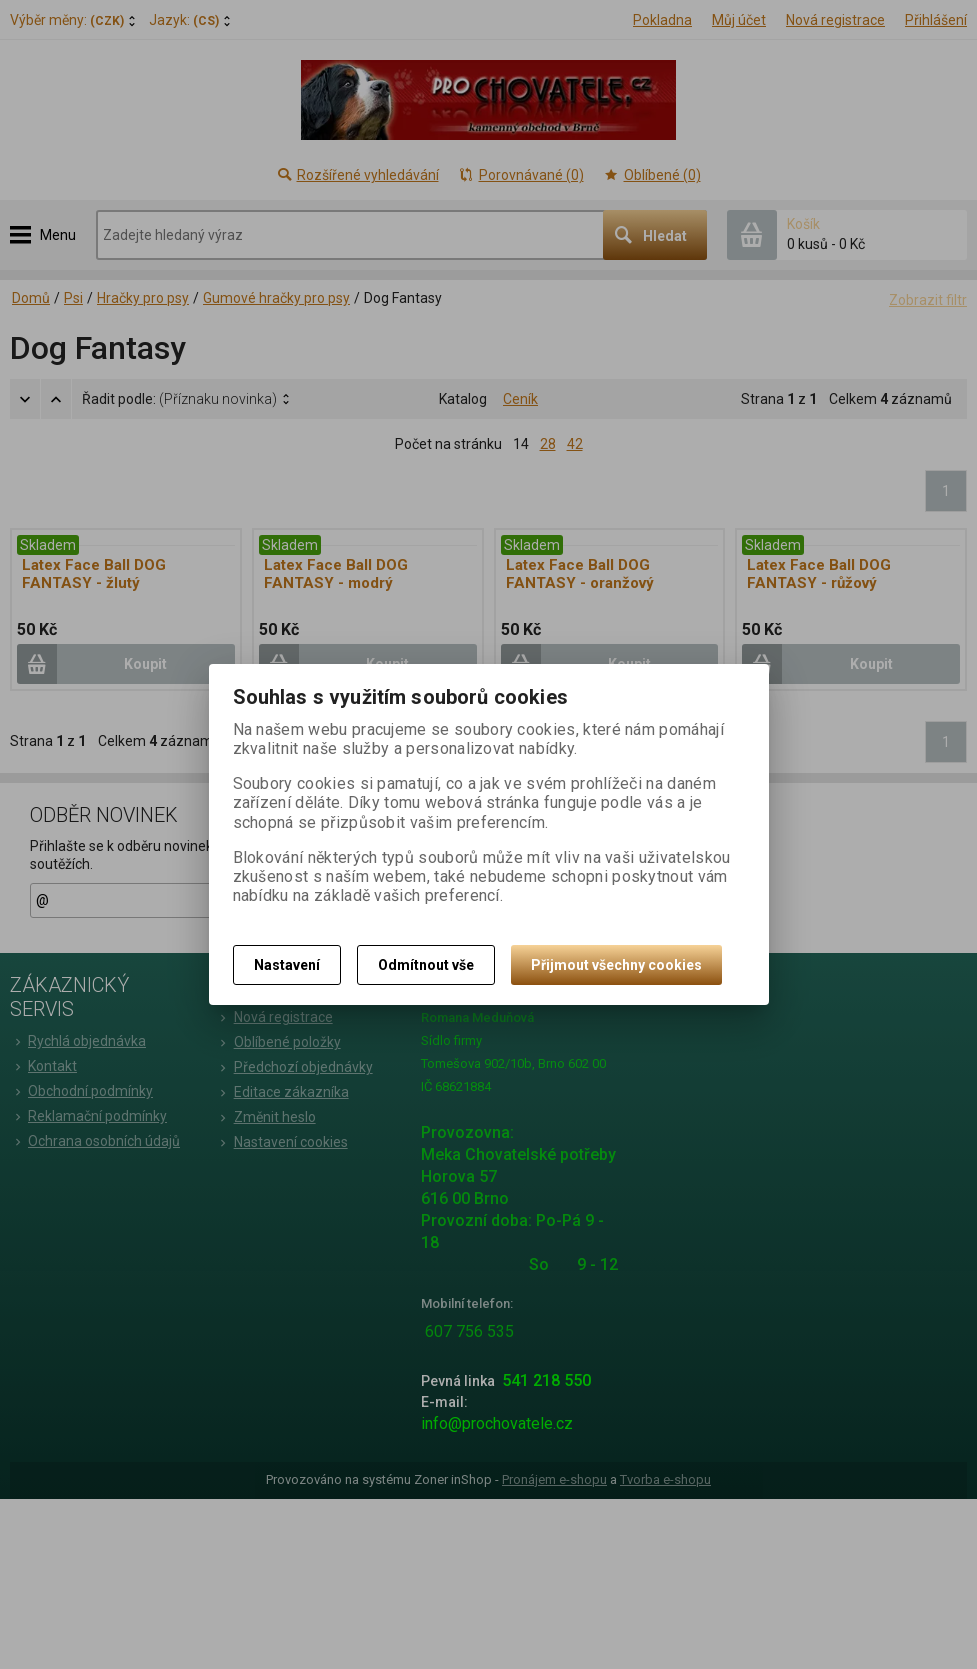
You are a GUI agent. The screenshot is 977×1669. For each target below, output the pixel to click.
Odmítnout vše (426, 965)
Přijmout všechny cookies (616, 965)
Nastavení (287, 965)
